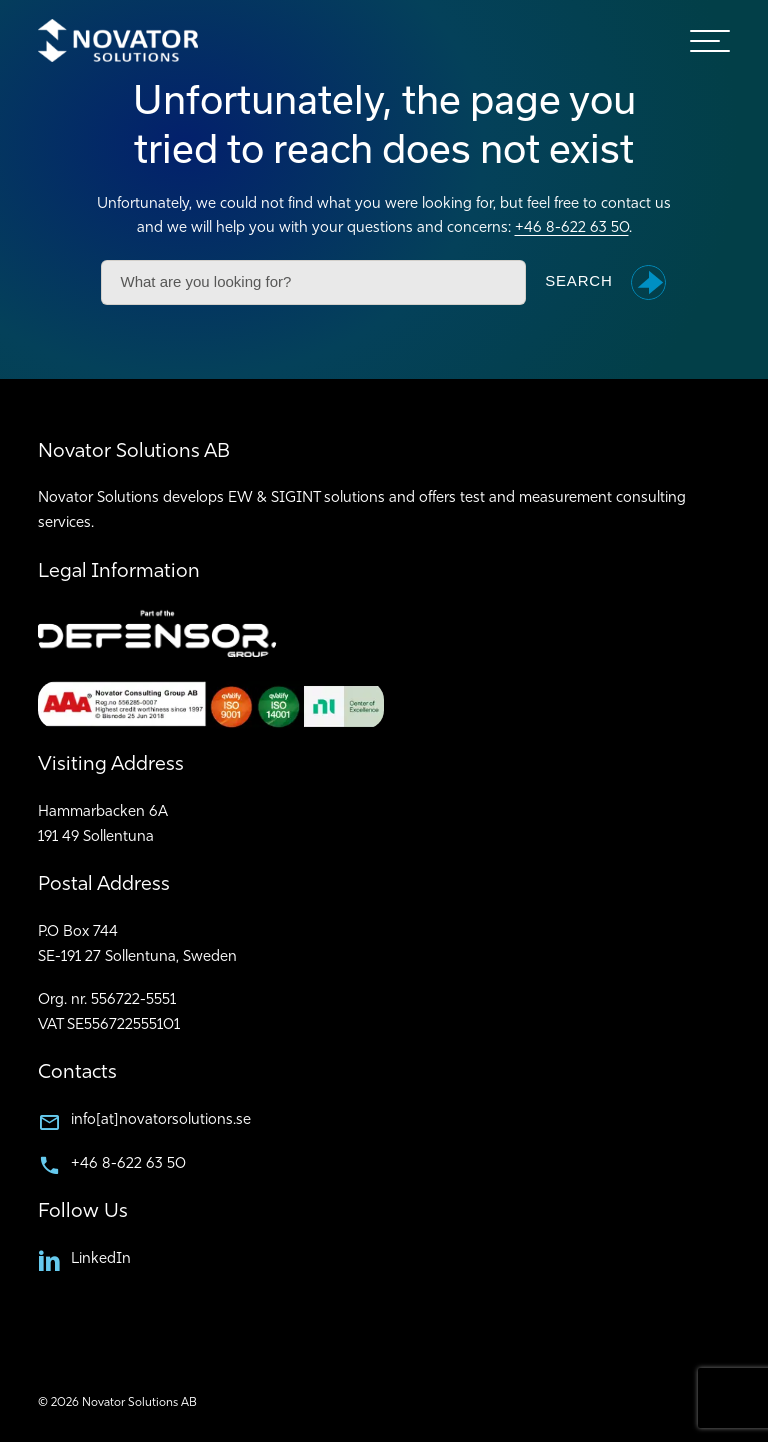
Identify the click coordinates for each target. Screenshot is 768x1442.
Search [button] (578, 281)
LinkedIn (101, 1259)
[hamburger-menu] (710, 41)
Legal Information (119, 572)
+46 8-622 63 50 (572, 228)
